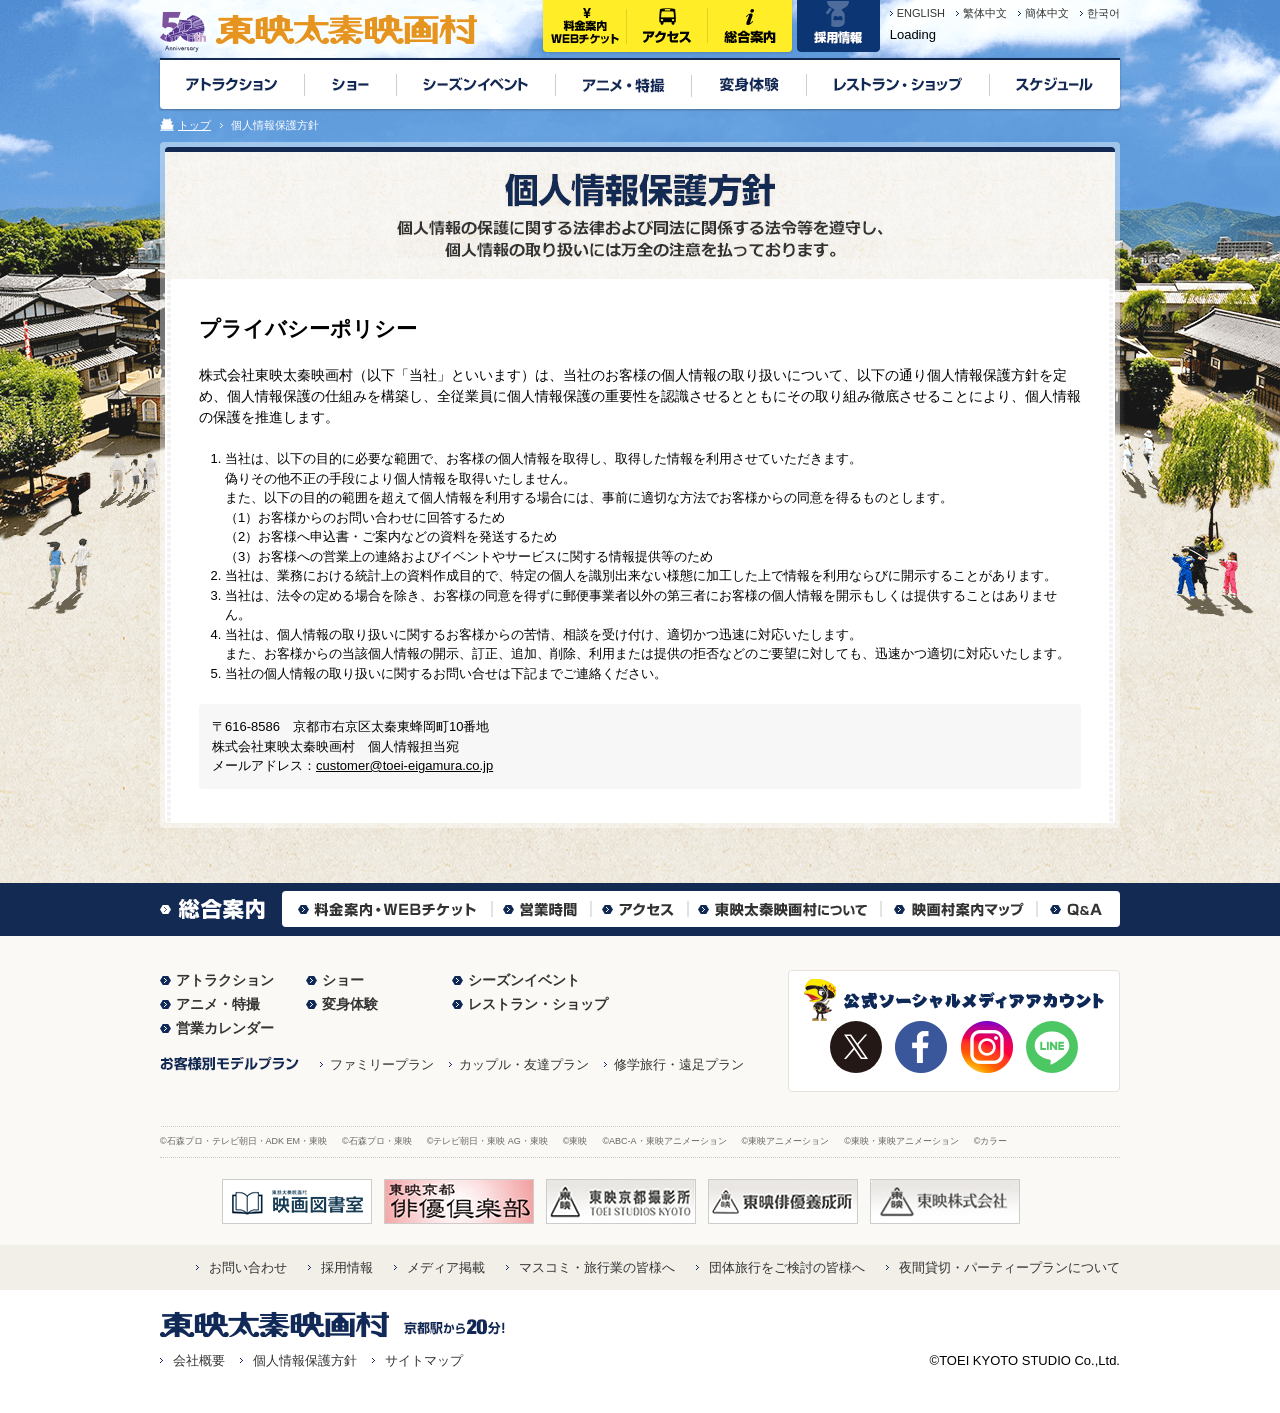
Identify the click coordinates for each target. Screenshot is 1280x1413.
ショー (343, 980)
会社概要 (199, 1360)
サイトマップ (424, 1360)
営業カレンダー (225, 1028)
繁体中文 (985, 13)
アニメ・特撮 (218, 1004)
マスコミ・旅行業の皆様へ (597, 1267)
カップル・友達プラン (524, 1064)
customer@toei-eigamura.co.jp (404, 765)
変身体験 (350, 1004)
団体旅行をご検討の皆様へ (787, 1267)
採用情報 (347, 1267)
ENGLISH (921, 13)
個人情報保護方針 (305, 1360)
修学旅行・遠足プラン (679, 1064)
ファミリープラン (382, 1064)
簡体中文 (1047, 13)
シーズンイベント (524, 980)
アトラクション (225, 980)
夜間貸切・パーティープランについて (1009, 1267)
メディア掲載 (446, 1267)
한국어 (1103, 13)
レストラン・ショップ (538, 1004)
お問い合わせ (248, 1267)
